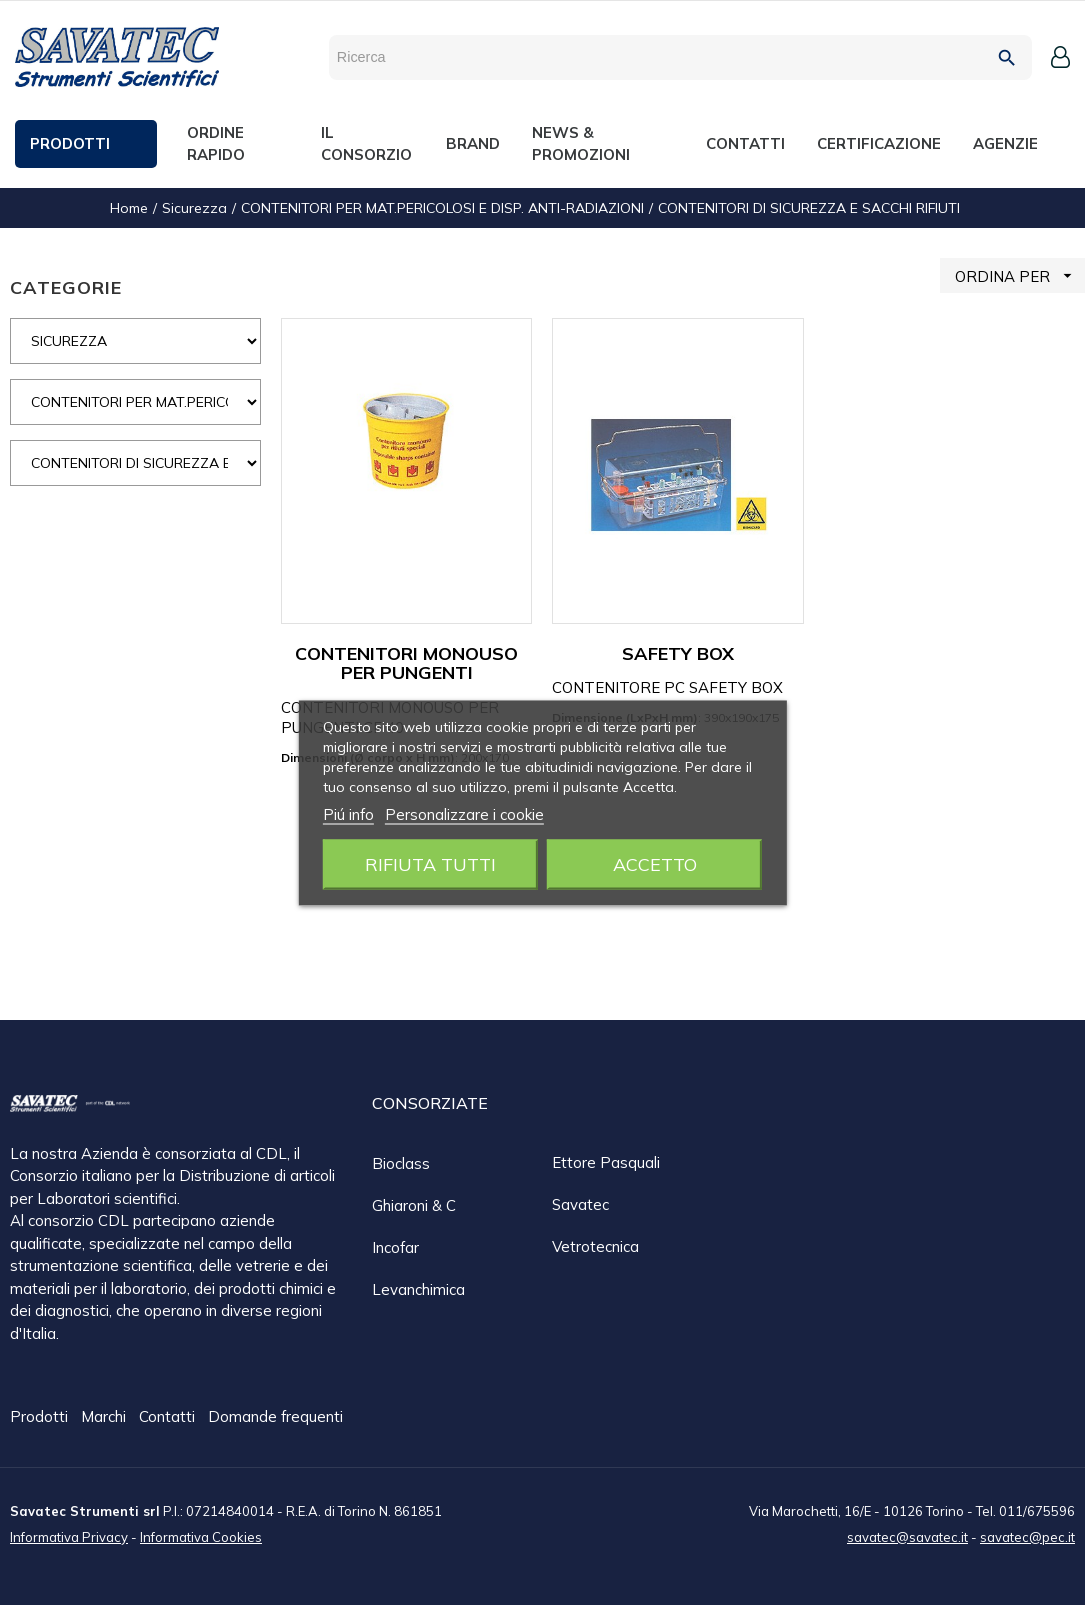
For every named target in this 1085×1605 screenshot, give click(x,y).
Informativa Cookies (201, 1536)
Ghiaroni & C (414, 1205)
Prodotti (41, 1417)
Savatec (580, 1204)
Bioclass (401, 1163)
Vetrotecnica (595, 1246)
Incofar (395, 1247)
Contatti (169, 1417)
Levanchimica (418, 1289)
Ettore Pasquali (606, 1162)
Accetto (655, 863)
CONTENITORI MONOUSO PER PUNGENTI (406, 663)
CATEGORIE (66, 287)
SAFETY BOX (678, 653)
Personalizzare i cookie (464, 813)
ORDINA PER (1020, 275)
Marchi (105, 1417)
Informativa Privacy (69, 1536)
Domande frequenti (275, 1417)
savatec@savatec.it (907, 1536)
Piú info (348, 813)
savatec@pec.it (1027, 1536)
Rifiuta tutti (430, 863)
